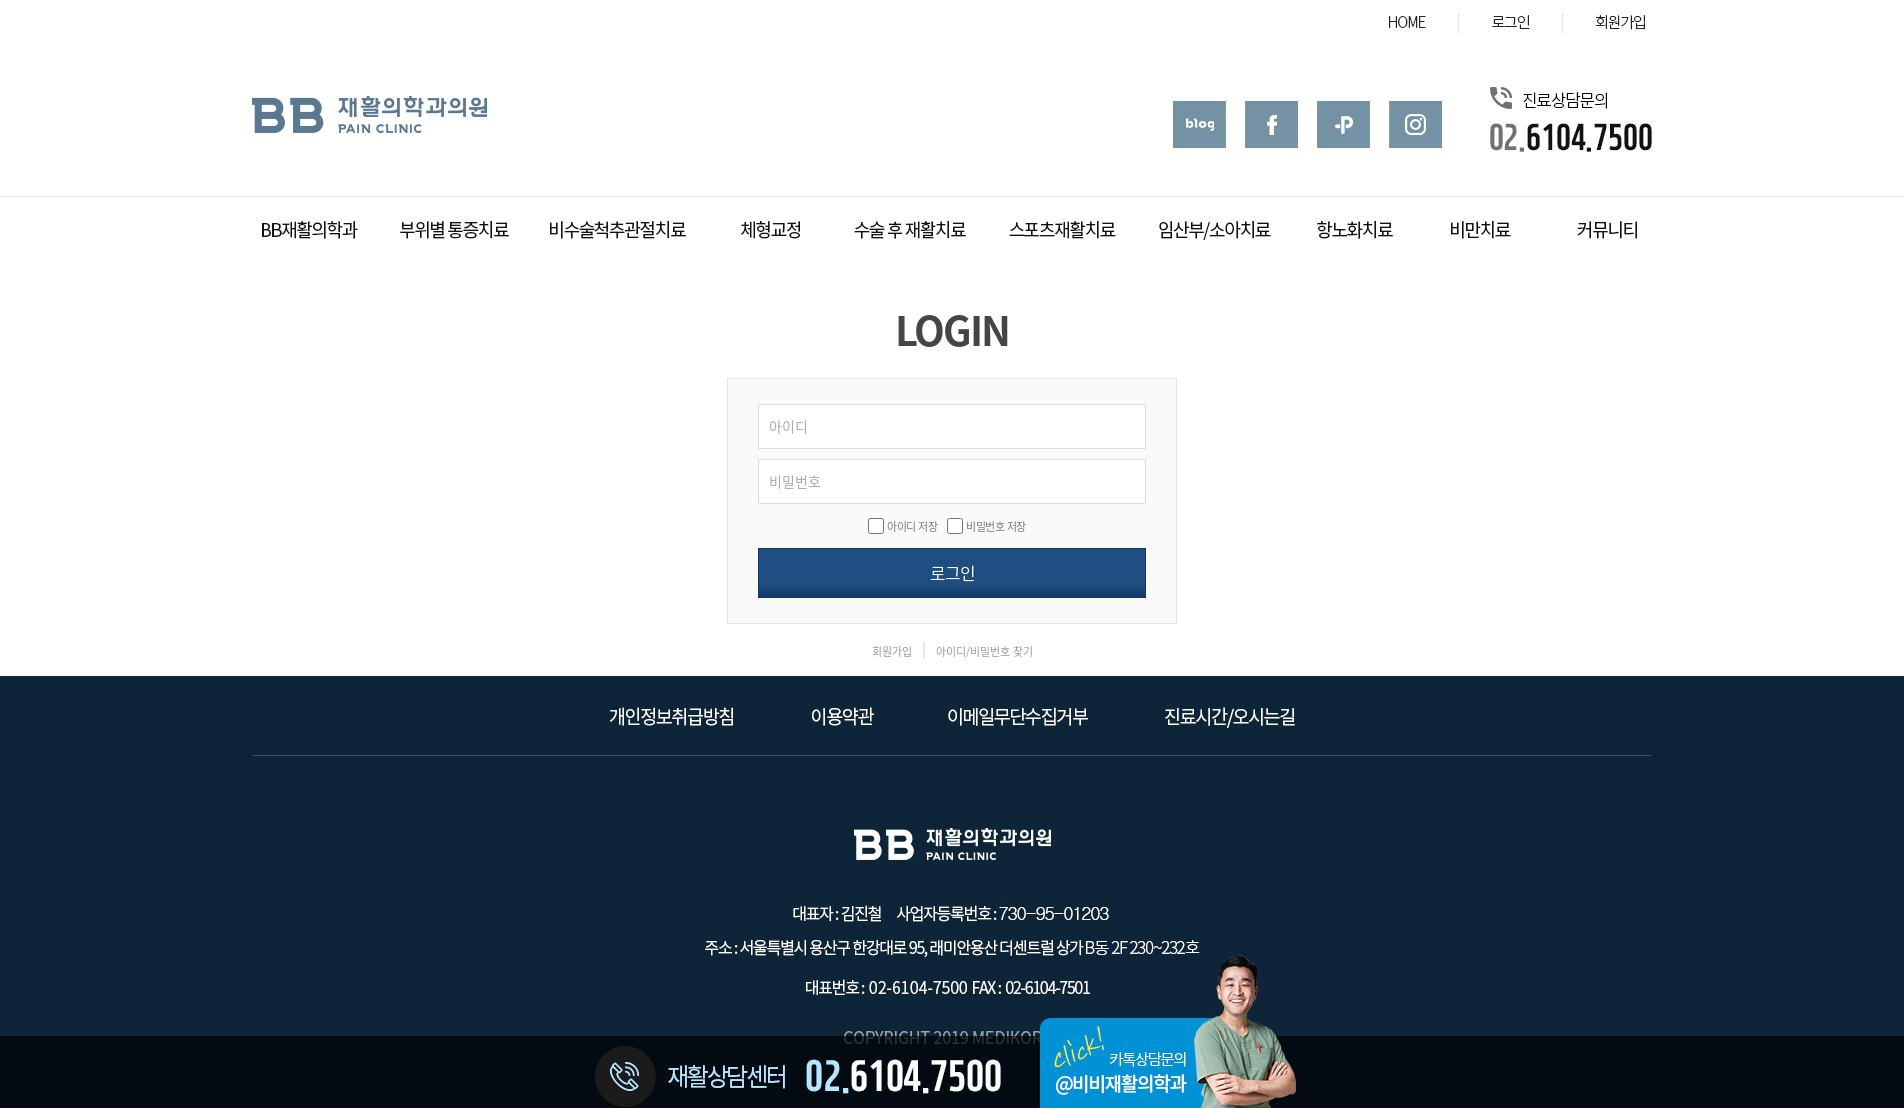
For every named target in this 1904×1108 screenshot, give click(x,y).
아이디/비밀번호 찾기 (984, 651)
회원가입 (892, 651)
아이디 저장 (912, 526)
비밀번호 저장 (996, 526)
